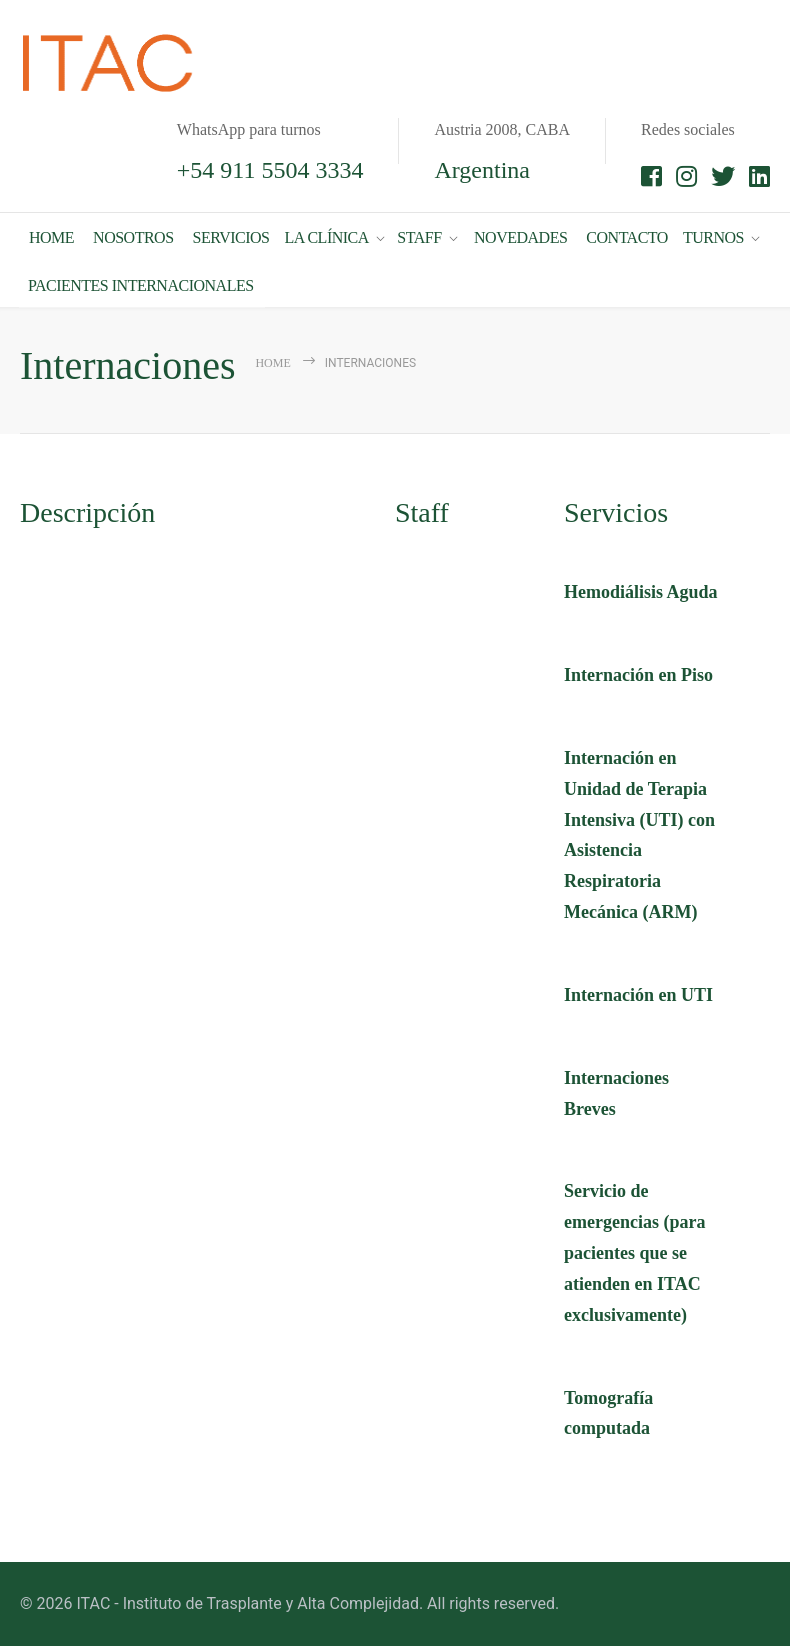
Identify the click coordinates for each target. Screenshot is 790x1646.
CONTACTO (627, 232)
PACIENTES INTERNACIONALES (141, 280)
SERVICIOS (231, 232)
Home (272, 363)
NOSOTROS (133, 232)
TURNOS (713, 232)
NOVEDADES (520, 232)
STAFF (419, 232)
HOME (51, 232)
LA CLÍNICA (326, 232)
